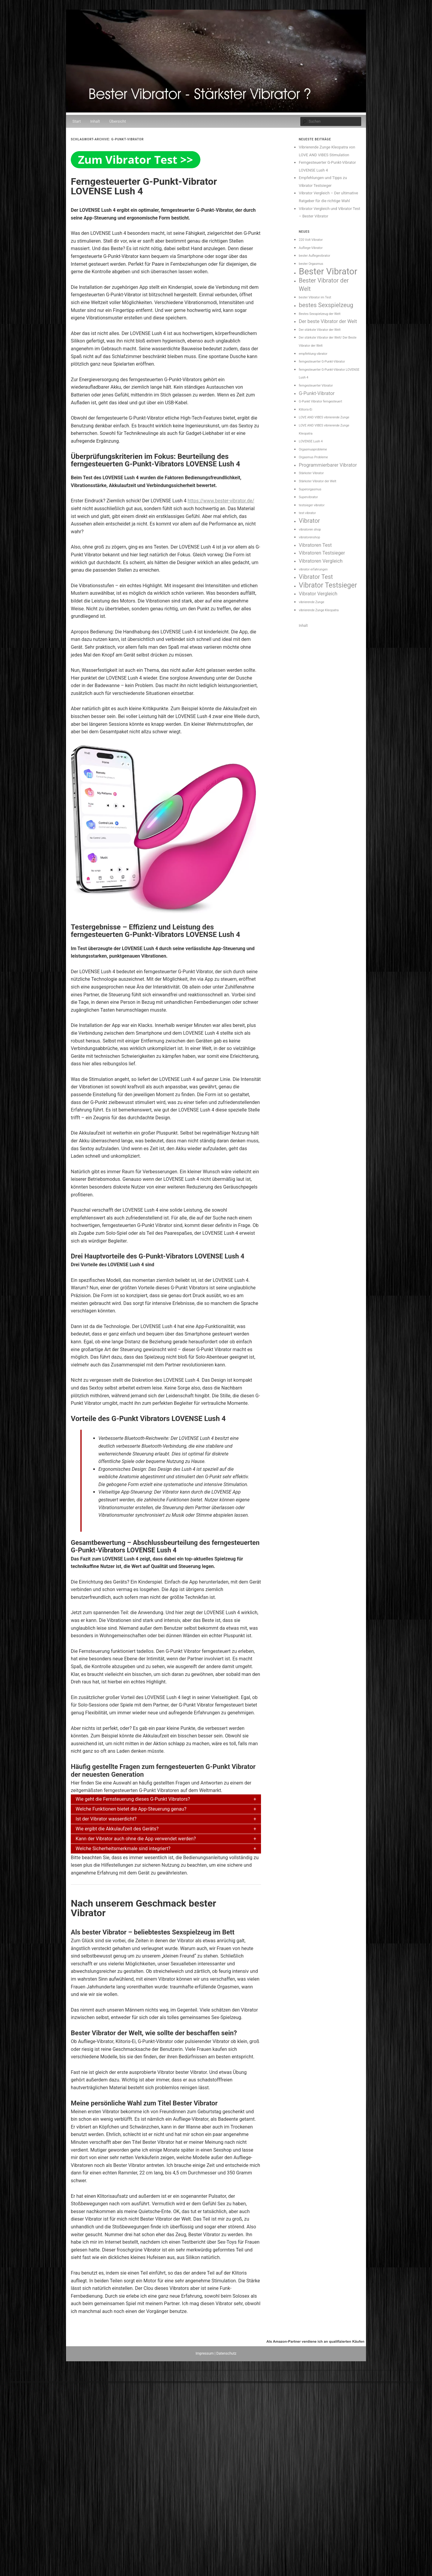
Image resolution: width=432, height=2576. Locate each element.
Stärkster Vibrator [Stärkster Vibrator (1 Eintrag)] (311, 473)
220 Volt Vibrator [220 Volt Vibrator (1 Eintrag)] (311, 240)
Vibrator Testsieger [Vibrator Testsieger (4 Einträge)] (328, 585)
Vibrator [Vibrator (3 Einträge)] (309, 520)
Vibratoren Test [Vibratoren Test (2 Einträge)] (315, 545)
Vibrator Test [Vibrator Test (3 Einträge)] (316, 576)
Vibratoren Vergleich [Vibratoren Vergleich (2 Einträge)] (321, 561)
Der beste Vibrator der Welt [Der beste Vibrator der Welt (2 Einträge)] (328, 321)
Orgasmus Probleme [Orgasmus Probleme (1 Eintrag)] (313, 457)
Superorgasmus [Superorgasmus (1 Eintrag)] (310, 489)
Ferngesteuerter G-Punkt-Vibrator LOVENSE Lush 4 (144, 186)
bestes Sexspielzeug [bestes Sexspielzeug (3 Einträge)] (326, 305)
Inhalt (95, 121)
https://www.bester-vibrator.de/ (221, 501)
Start (76, 121)
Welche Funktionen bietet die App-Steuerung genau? (131, 1809)
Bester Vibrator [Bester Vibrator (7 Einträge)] (328, 271)
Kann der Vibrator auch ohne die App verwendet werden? (136, 1838)
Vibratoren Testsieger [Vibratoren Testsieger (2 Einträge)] (322, 553)
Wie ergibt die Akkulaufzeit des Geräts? (117, 1829)
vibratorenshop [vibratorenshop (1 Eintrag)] (309, 537)
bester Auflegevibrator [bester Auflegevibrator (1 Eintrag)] (314, 256)
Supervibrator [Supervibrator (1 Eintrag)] (308, 497)
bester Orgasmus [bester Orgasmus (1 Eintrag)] (311, 264)
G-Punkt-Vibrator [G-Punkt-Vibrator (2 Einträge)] (316, 393)
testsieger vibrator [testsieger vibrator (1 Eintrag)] (312, 505)
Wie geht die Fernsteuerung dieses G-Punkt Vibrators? (133, 1799)
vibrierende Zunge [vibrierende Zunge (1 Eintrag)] (311, 602)
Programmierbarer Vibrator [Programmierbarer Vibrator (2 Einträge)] (328, 465)
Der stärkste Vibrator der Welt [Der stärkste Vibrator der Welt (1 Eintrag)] (319, 330)
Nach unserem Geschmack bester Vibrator (143, 1908)
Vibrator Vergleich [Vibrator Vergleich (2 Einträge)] (318, 594)
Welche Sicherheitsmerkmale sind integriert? (123, 1848)
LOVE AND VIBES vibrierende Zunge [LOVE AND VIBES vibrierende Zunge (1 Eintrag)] (324, 417)
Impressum (205, 2353)
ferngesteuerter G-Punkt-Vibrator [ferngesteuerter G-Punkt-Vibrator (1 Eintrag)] (322, 362)
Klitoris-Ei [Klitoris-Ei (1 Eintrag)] (305, 409)
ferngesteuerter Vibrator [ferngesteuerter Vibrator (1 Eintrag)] (316, 385)
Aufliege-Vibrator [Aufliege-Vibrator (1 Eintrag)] (310, 248)
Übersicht (118, 121)
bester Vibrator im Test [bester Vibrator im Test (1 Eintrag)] (315, 297)
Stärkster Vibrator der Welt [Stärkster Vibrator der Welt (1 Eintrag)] (317, 481)
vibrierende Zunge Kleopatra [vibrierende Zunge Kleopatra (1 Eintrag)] (319, 610)
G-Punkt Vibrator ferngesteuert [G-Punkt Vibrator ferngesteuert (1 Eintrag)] (320, 401)
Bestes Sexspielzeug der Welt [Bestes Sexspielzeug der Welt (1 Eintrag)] (319, 314)
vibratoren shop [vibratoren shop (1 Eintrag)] (310, 529)
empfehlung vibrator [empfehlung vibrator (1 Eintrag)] (313, 354)
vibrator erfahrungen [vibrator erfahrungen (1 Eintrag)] (313, 569)
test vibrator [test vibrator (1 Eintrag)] (307, 513)
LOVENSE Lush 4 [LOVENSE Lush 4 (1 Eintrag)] (310, 441)
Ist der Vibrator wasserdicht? (106, 1819)
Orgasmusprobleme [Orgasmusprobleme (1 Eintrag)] (313, 449)
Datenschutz (226, 2353)
